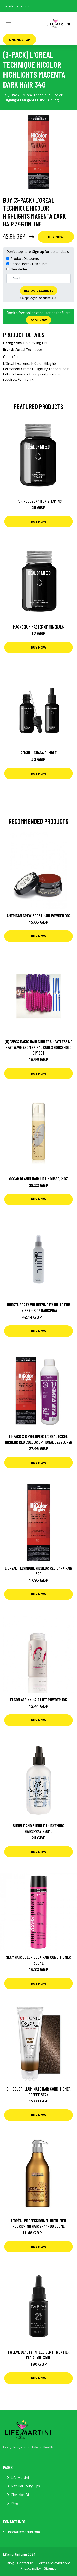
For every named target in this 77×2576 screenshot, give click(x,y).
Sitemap (50, 2568)
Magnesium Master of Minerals (38, 626)
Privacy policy (30, 2568)
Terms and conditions (53, 2563)
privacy (30, 298)
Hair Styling (32, 343)
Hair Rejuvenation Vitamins (39, 500)
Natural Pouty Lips (25, 2486)
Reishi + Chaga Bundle (38, 752)
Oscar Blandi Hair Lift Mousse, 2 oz (38, 1178)
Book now (38, 320)
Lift (44, 343)
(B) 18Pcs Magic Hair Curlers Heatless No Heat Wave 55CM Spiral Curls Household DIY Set (38, 1047)
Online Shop (19, 40)
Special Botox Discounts (28, 264)
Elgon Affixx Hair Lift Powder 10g (38, 1699)
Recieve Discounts (38, 291)
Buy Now (55, 237)
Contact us (25, 2563)
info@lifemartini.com (17, 6)
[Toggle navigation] (8, 22)
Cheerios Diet (21, 2494)
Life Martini (20, 2477)
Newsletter (19, 269)
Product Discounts (24, 258)
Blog (14, 2503)
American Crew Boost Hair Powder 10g (38, 915)
